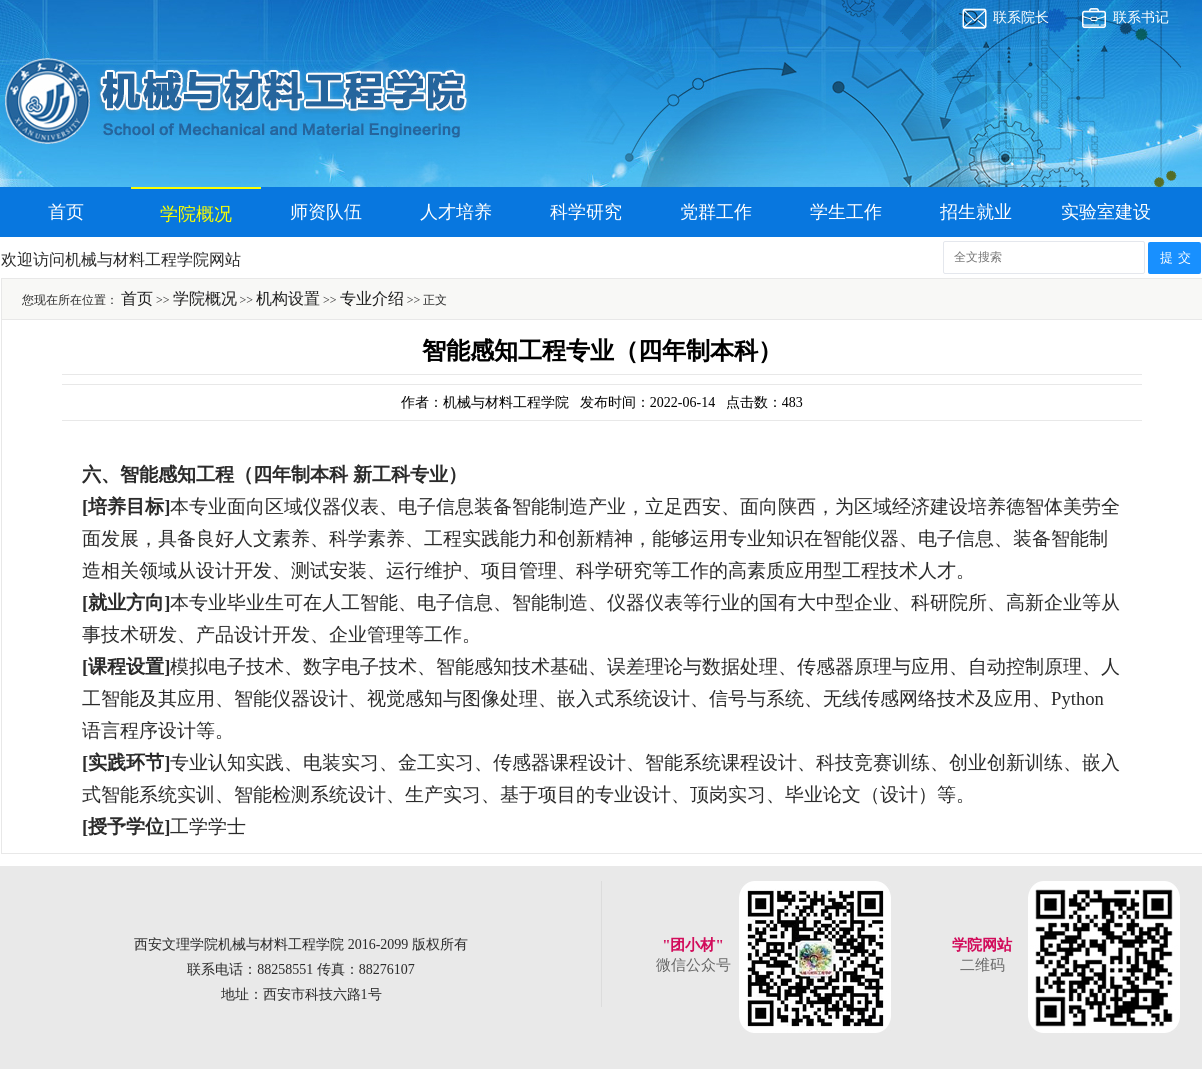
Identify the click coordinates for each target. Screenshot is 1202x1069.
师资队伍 (326, 212)
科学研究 (586, 212)
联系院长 (1021, 17)
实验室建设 (1106, 212)
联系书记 (1141, 17)
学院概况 (196, 214)
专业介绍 (372, 298)
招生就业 (976, 212)
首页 (66, 212)
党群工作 (716, 212)
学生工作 (846, 212)
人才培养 (456, 212)
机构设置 (288, 298)
